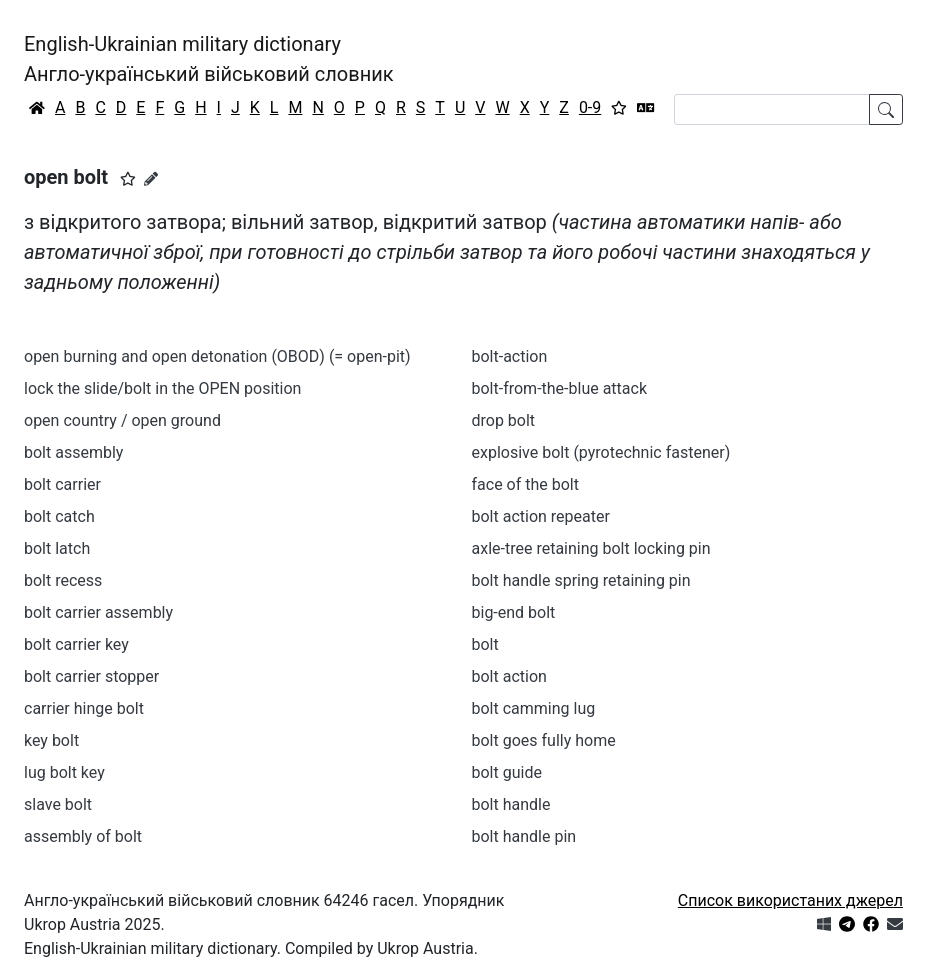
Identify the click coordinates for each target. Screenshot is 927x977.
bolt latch (57, 548)
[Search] (772, 109)
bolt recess (63, 580)
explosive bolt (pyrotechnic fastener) (601, 452)
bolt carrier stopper (91, 676)
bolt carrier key (76, 644)
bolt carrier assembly (98, 612)
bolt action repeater (541, 516)
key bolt (51, 740)
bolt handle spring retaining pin (581, 580)
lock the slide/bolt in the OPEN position (162, 388)
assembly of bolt (83, 836)
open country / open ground (122, 420)
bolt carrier (62, 484)
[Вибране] (619, 108)
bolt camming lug (534, 708)
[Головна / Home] (37, 108)
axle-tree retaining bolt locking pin (591, 548)
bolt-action (510, 356)
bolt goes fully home (544, 740)
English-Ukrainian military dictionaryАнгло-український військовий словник (209, 59)
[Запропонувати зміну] (151, 179)
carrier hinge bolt (84, 708)
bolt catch (59, 516)
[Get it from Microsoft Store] (824, 924)
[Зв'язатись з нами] (895, 924)
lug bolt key (64, 772)
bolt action (509, 676)
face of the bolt (525, 484)
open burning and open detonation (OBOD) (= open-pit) (217, 356)
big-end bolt (514, 612)
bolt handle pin (524, 836)
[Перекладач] (646, 108)
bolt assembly (73, 452)
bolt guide (507, 772)
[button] (128, 179)
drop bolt (504, 420)
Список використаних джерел (790, 900)
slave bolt (58, 804)
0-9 (590, 107)
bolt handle (511, 804)
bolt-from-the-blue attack (560, 388)
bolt (485, 644)
